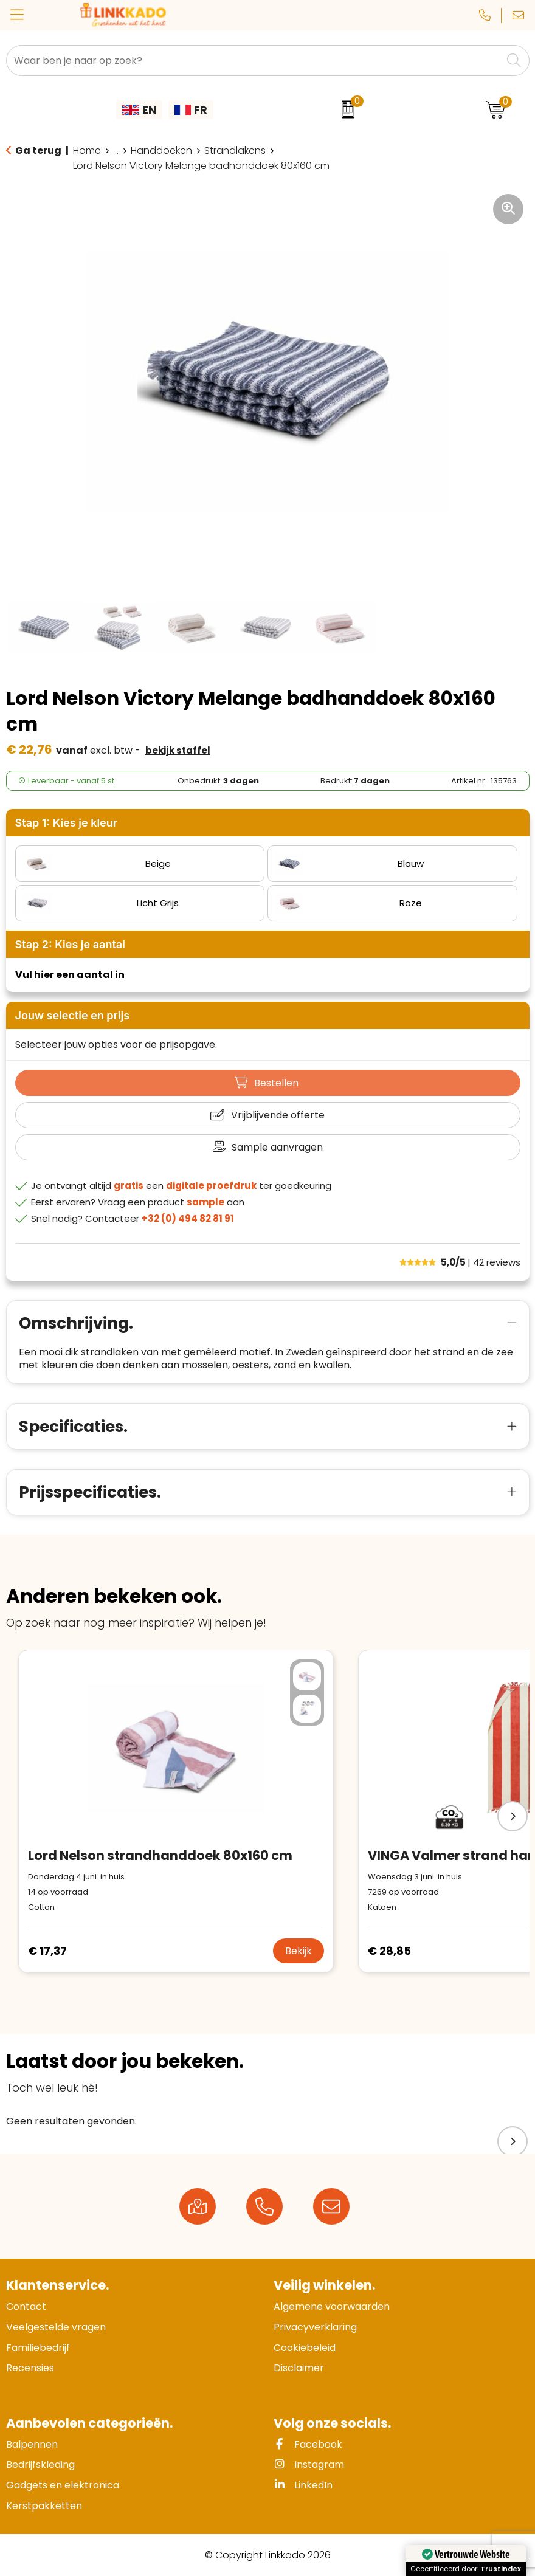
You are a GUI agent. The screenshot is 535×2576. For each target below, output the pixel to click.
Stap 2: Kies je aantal (70, 944)
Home (87, 150)
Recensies (30, 2368)
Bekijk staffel (177, 750)
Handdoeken (161, 150)
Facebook (308, 2444)
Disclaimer (299, 2368)
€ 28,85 (389, 1951)
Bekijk (298, 1951)
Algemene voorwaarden (332, 2306)
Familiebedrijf (38, 2348)
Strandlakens (235, 150)
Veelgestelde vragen (56, 2327)
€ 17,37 (47, 1951)
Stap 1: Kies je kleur (66, 822)
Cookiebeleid (305, 2348)
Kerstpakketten (44, 2506)
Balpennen (32, 2444)
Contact (26, 2306)
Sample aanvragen (277, 1147)
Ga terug (38, 150)
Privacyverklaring (315, 2327)
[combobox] (254, 60)
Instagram (309, 2464)
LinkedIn (303, 2485)
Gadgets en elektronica (62, 2485)
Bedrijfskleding (40, 2464)
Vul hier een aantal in (70, 975)
